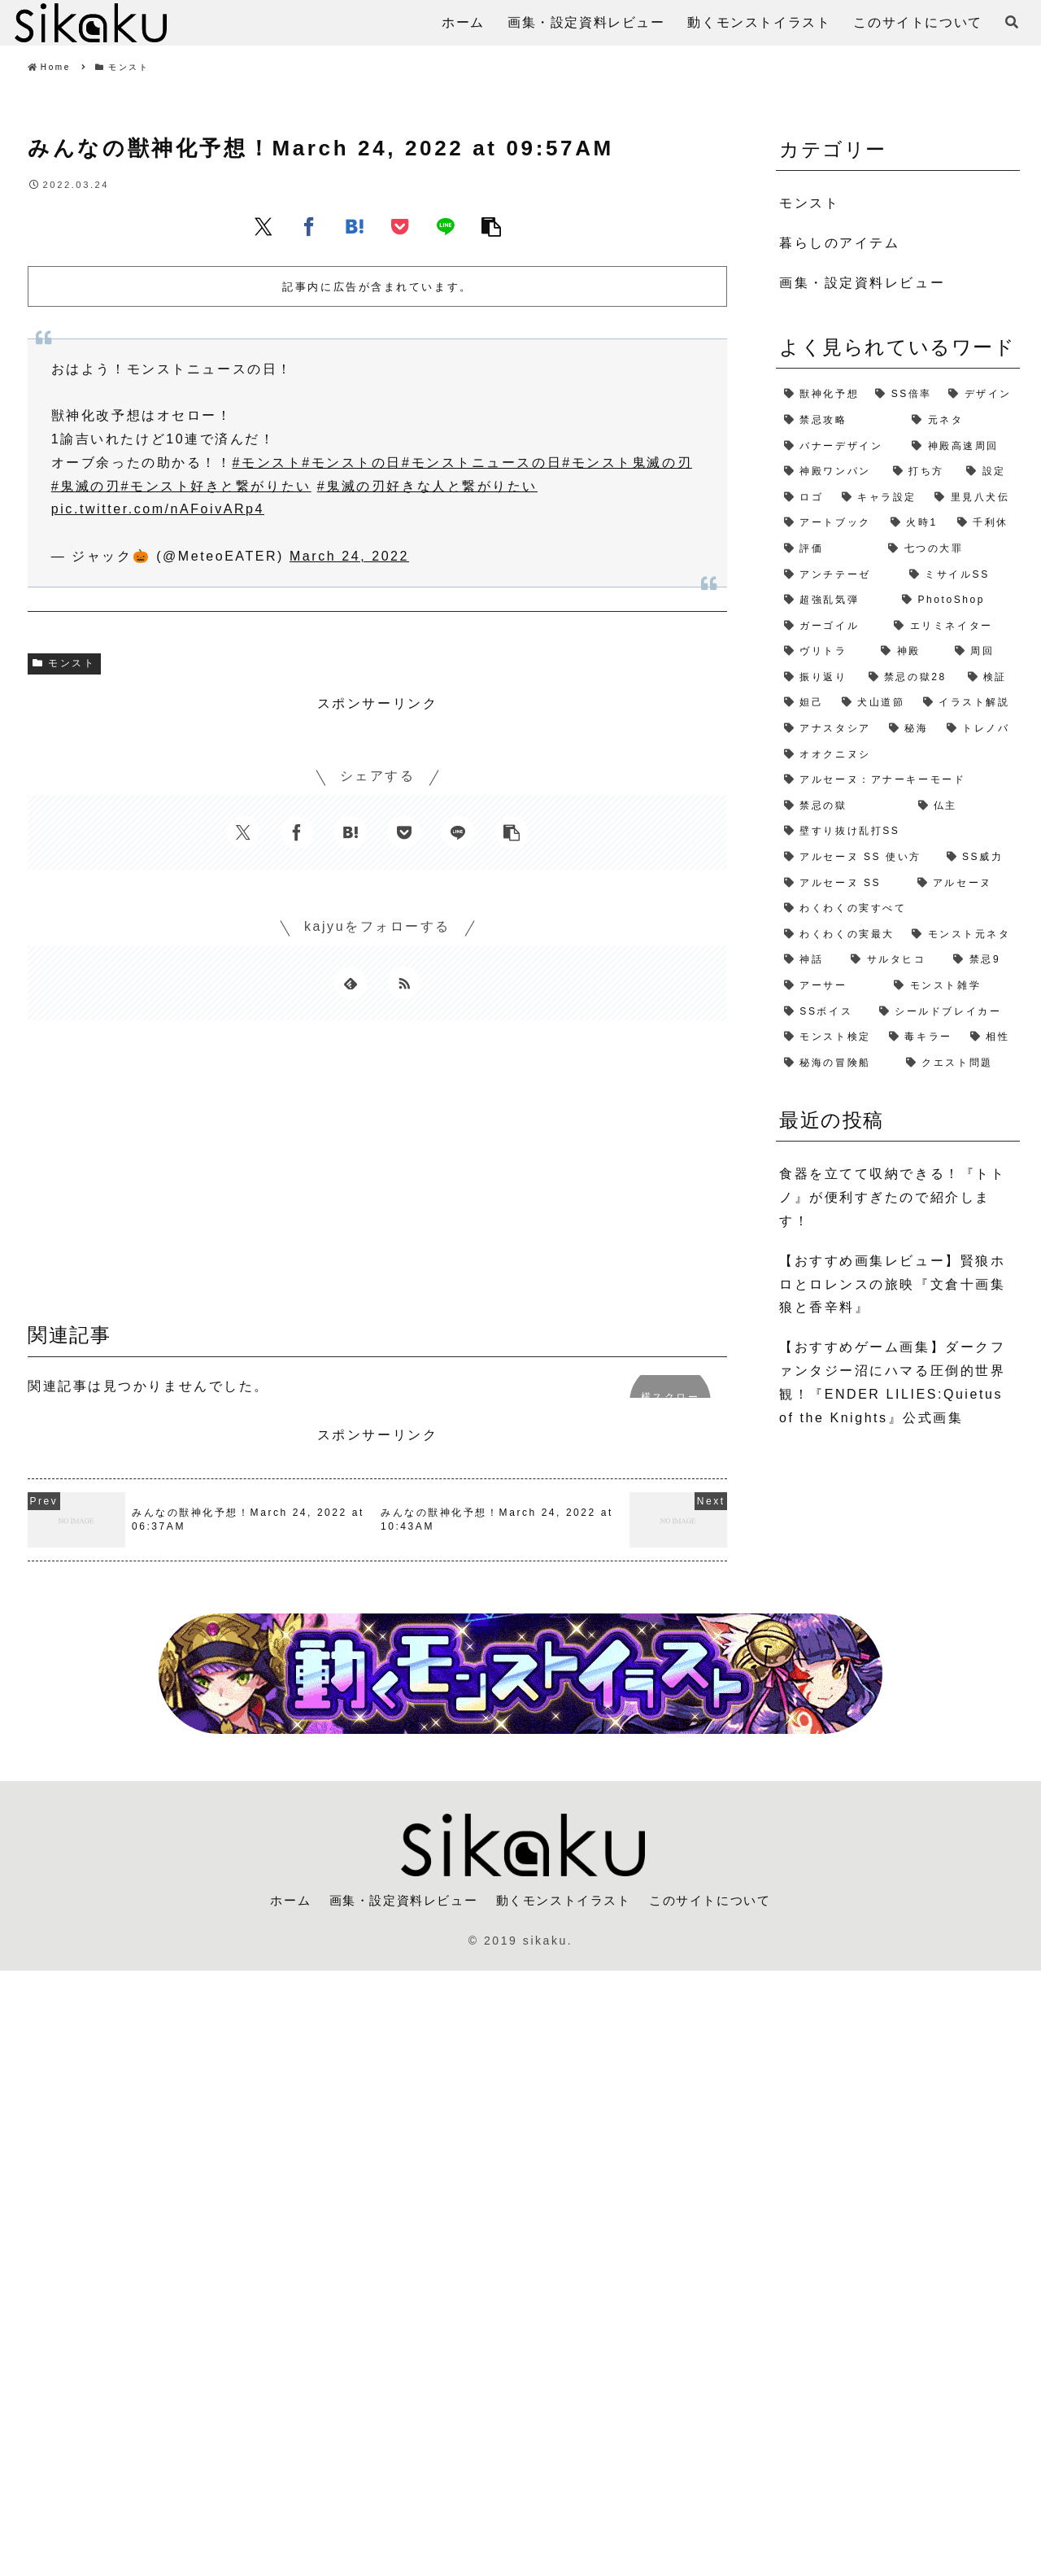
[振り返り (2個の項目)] (818, 677)
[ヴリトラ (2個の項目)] (824, 651)
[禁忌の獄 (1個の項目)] (842, 806)
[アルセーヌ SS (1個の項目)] (842, 883)
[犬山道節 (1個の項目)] (874, 703)
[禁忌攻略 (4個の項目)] (839, 420)
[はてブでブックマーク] (354, 226)
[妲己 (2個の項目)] (804, 703)
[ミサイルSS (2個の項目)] (960, 575)
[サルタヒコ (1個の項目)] (893, 960)
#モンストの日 (352, 462)
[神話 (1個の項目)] (809, 960)
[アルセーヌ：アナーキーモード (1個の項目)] (897, 780)
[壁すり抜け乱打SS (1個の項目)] (897, 831)
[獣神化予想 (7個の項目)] (821, 394)
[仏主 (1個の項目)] (965, 806)
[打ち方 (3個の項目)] (921, 472)
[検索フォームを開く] (1011, 22)
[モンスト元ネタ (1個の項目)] (961, 934)
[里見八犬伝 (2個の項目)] (973, 498)
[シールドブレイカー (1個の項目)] (945, 1012)
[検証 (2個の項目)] (989, 677)
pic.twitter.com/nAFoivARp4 (157, 509)
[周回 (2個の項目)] (983, 651)
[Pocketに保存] (400, 226)
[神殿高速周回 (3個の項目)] (961, 446)
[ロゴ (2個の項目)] (804, 498)
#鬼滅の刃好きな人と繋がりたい (427, 486)
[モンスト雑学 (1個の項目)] (952, 986)
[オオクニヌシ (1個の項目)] (897, 755)
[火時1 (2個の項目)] (915, 523)
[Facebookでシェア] (309, 226)
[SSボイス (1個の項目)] (823, 1012)
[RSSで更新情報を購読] (404, 983)
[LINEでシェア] (445, 226)
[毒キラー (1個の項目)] (921, 1037)
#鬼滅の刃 (86, 486)
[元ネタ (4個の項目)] (961, 420)
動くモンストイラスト (565, 1900)
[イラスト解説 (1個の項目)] (967, 703)
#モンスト (268, 462)
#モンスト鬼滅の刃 (627, 462)
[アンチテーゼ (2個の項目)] (838, 575)
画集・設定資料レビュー (397, 1900)
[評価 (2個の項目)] (827, 549)
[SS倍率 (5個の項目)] (904, 394)
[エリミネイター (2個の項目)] (952, 626)
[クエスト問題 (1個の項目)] (958, 1063)
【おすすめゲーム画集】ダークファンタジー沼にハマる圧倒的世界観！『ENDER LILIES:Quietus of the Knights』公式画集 (892, 1382)
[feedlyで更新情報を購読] (350, 983)
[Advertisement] (377, 1177)
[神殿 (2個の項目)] (909, 651)
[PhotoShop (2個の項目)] (956, 600)
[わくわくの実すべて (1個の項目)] (897, 908)
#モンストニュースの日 (482, 462)
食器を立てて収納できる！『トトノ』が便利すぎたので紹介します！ (892, 1197)
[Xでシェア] (263, 226)
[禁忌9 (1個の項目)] (982, 960)
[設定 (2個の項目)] (989, 472)
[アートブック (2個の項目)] (829, 523)
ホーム (278, 1900)
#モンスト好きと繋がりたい (216, 486)
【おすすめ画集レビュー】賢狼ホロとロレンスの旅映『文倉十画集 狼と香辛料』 (892, 1284)
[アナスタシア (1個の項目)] (828, 729)
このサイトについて (720, 1900)
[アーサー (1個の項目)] (830, 986)
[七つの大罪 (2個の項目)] (950, 549)
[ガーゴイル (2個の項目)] (830, 626)
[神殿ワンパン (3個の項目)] (830, 472)
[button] (491, 226)
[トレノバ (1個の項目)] (979, 729)
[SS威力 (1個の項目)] (979, 857)
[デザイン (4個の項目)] (980, 394)
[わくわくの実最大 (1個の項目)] (839, 934)
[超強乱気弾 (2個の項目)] (834, 600)
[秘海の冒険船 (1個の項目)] (836, 1063)
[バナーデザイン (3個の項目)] (839, 446)
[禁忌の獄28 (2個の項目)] (910, 677)
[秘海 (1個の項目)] (909, 729)
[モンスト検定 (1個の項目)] (828, 1037)
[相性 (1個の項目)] (991, 1037)
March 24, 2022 (349, 556)
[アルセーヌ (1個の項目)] (965, 883)
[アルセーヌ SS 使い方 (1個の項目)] (857, 857)
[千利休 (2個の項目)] (984, 523)
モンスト (64, 663)
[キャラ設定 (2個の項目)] (880, 498)
